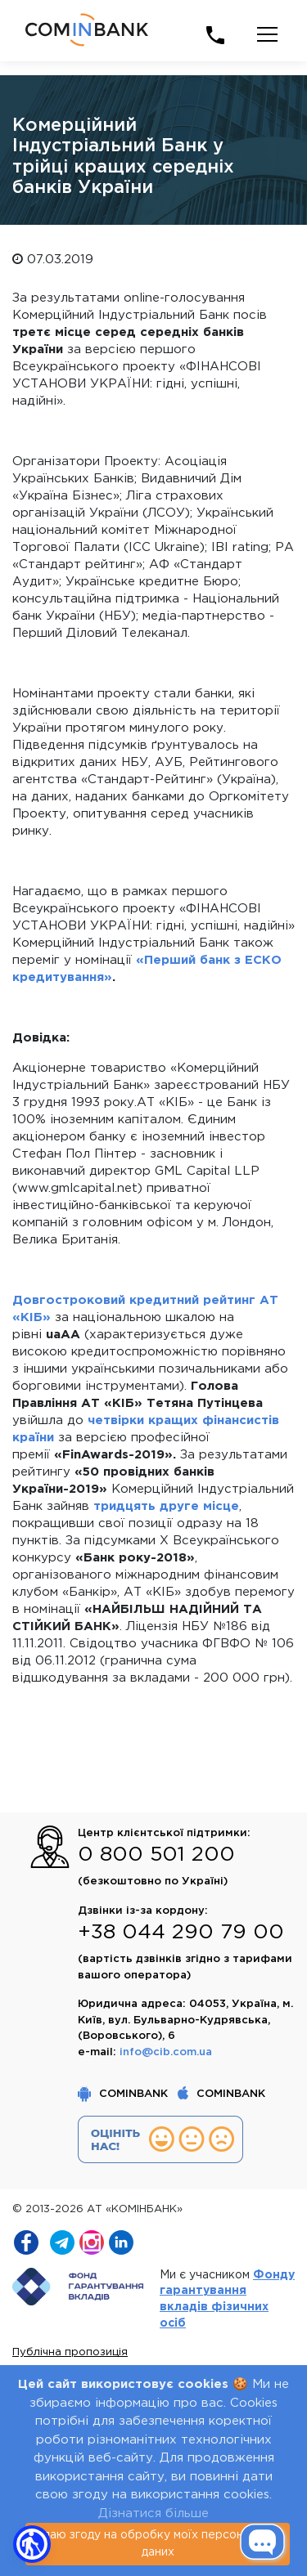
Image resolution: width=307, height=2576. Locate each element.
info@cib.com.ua (166, 2052)
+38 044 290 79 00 (181, 1933)
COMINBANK (124, 2094)
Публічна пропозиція (70, 2352)
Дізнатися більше (153, 2513)
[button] (31, 2544)
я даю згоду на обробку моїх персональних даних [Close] (158, 2543)
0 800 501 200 (156, 1855)
